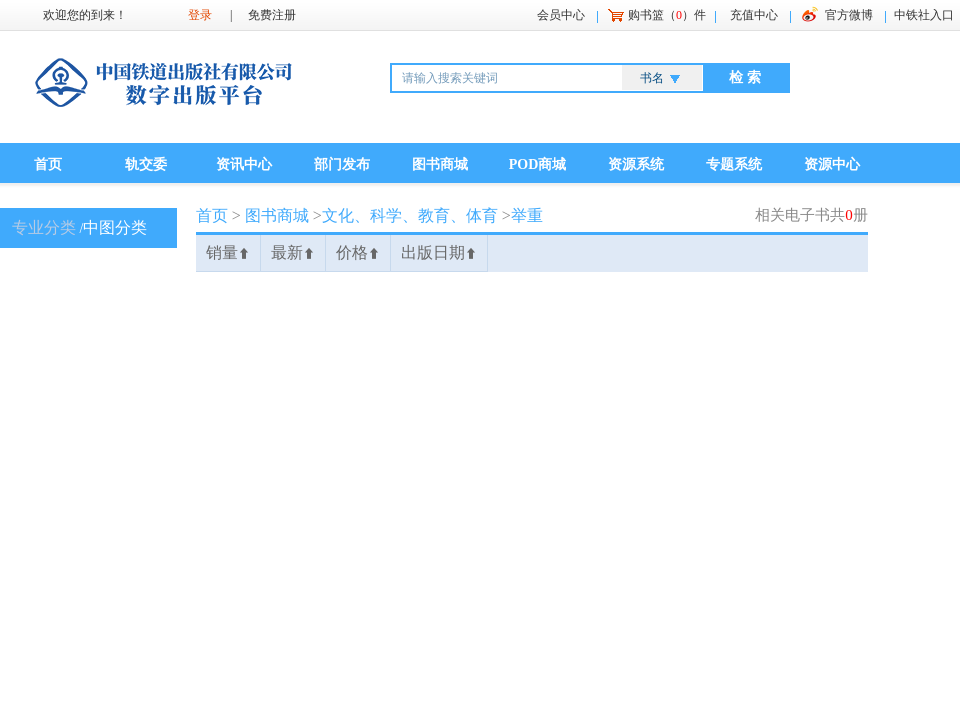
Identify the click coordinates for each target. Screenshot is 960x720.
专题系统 (734, 164)
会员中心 (561, 15)
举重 (527, 215)
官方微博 (849, 15)
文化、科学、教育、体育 (410, 215)
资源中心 (832, 164)
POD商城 (538, 164)
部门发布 (342, 164)
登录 (200, 15)
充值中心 (754, 15)
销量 (228, 252)
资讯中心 (244, 164)
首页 (48, 164)
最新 (293, 252)
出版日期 (439, 252)
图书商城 (440, 164)
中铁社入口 (924, 15)
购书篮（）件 (667, 15)
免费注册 (272, 15)
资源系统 (636, 164)
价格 (358, 252)
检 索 (745, 77)
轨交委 (146, 164)
